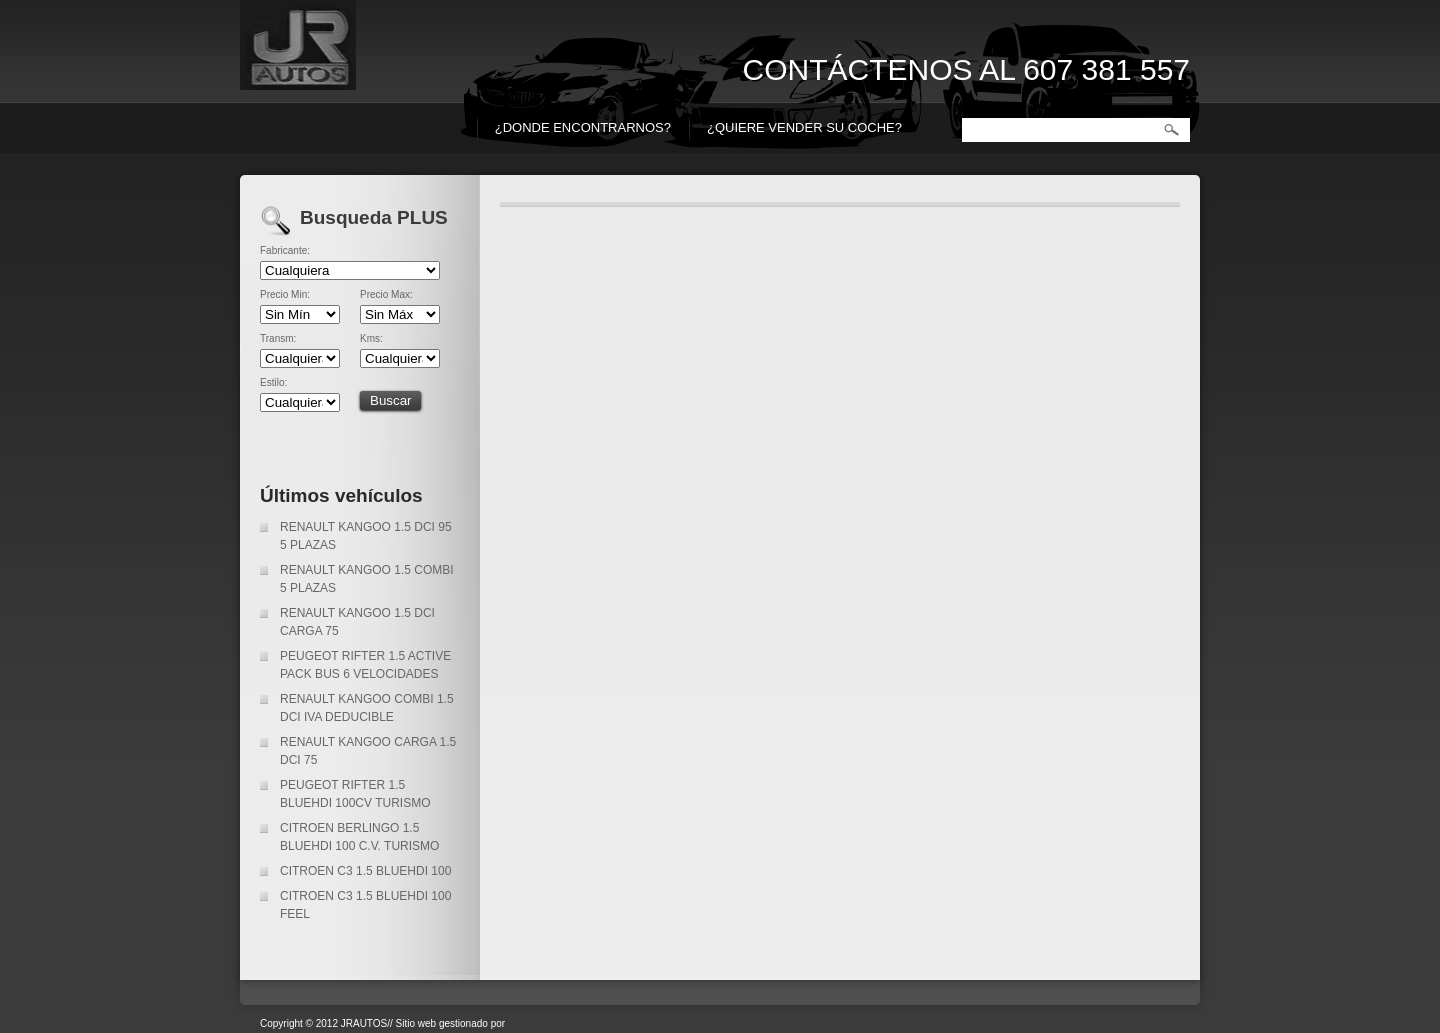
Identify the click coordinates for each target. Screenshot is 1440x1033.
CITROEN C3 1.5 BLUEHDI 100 (365, 871)
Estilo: (273, 383)
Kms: (371, 339)
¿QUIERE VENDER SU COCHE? (804, 127)
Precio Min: (285, 295)
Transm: (278, 339)
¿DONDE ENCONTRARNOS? (583, 127)
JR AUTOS (440, 50)
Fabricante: (285, 251)
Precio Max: (386, 295)
